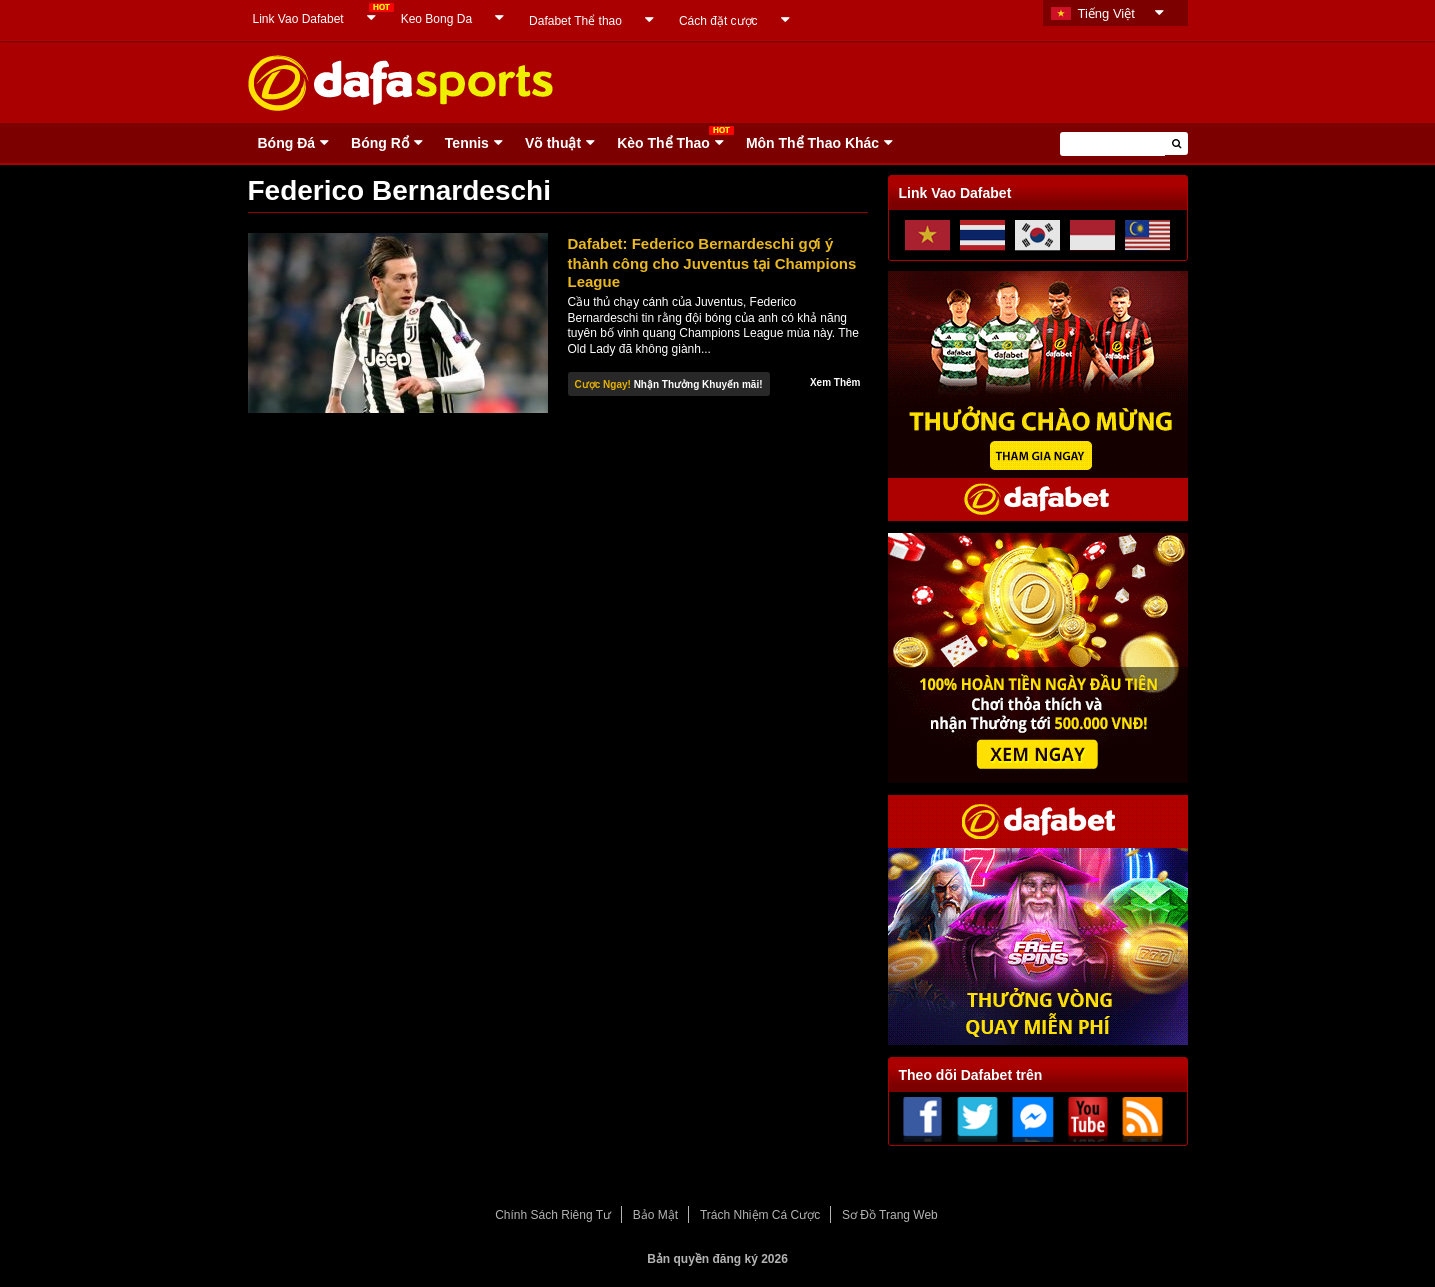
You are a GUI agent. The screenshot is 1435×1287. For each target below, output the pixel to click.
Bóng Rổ (380, 143)
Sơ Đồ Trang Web (890, 1215)
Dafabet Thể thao (575, 21)
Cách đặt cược (718, 21)
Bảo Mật (655, 1215)
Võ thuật (553, 143)
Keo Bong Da (436, 19)
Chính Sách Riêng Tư (553, 1215)
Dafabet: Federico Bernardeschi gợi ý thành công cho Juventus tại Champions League (712, 262)
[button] (1176, 143)
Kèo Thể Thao (663, 143)
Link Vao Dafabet (298, 19)
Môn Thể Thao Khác (812, 143)
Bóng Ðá (287, 143)
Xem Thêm (835, 382)
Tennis (467, 143)
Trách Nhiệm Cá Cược (760, 1215)
